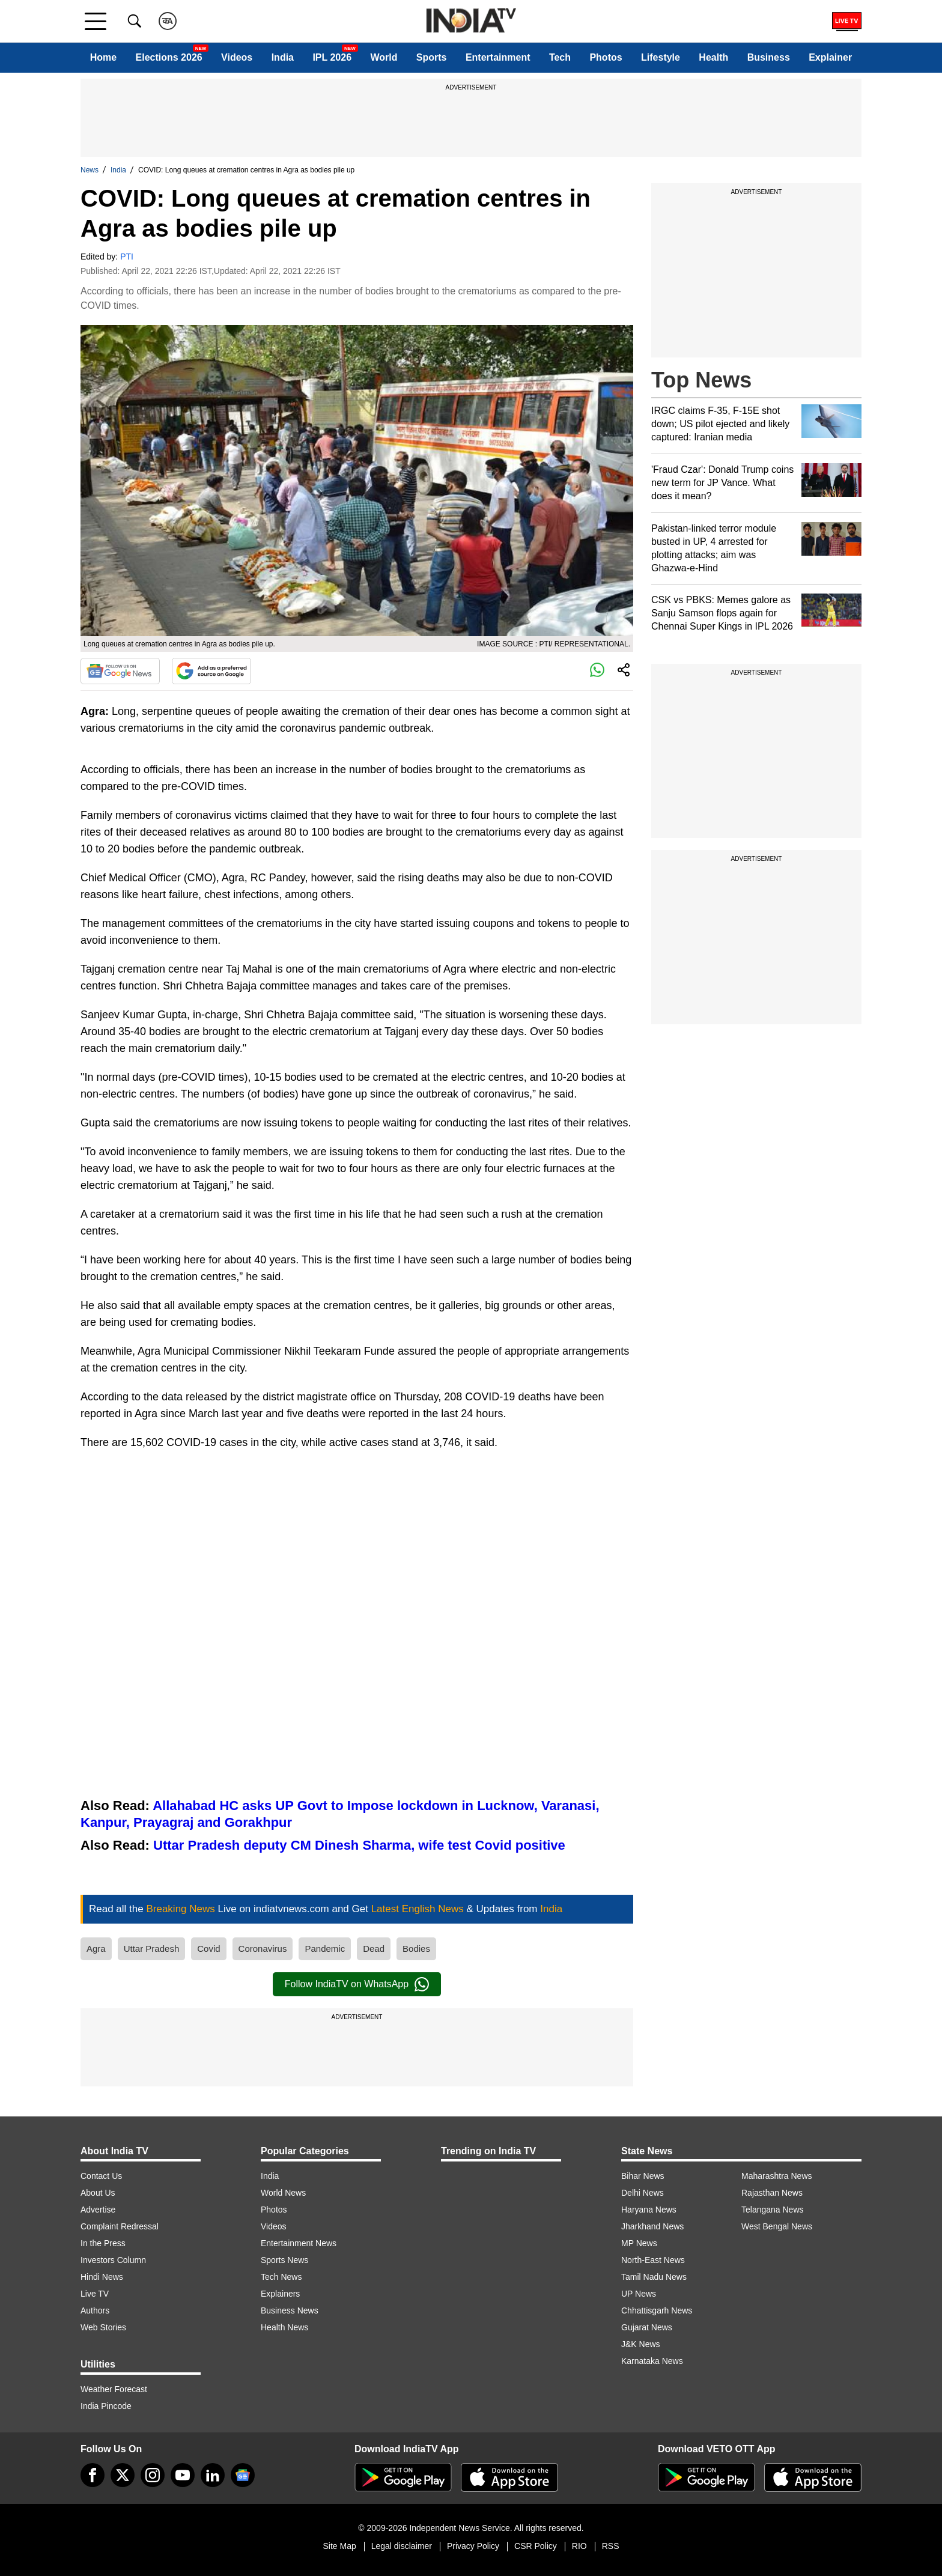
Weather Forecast (114, 2389)
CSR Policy (535, 2546)
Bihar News (642, 2176)
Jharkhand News (652, 2226)
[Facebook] (93, 2475)
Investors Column (113, 2260)
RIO (579, 2546)
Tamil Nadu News (654, 2277)
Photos (605, 57)
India (283, 57)
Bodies (416, 1948)
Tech (560, 57)
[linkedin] (213, 2475)
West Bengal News (776, 2226)
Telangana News (772, 2209)
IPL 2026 (331, 57)
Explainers (280, 2293)
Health (713, 57)
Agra (96, 1948)
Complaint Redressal (120, 2226)
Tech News (281, 2277)
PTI (126, 256)
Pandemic (325, 1948)
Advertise (98, 2209)
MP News (639, 2243)
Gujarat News (646, 2327)
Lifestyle (660, 57)
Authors (95, 2310)
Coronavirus (263, 1948)
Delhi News (642, 2193)
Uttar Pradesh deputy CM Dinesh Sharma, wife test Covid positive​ (359, 1845)
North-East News (653, 2260)
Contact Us (101, 2176)
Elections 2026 (169, 57)
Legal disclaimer (401, 2546)
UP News (638, 2293)
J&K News (640, 2344)
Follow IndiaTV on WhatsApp (357, 1984)
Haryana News (648, 2209)
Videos (236, 57)
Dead (373, 1948)
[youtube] (183, 2475)
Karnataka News (652, 2361)
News (90, 170)
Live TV (95, 2293)
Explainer (830, 57)
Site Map (339, 2546)
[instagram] (153, 2475)
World (383, 57)
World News (283, 2193)
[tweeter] (123, 2475)
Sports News (284, 2260)
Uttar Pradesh (152, 1948)
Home (103, 57)
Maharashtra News (776, 2176)
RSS (610, 2546)
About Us (98, 2193)
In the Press (103, 2243)
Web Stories (103, 2327)
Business (768, 57)
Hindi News (102, 2277)
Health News (284, 2327)
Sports (431, 57)
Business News (289, 2310)
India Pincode (106, 2406)
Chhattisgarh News (656, 2310)
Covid (208, 1948)
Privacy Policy (473, 2546)
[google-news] (243, 2475)
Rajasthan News (772, 2193)
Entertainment (498, 57)
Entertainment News (298, 2243)
